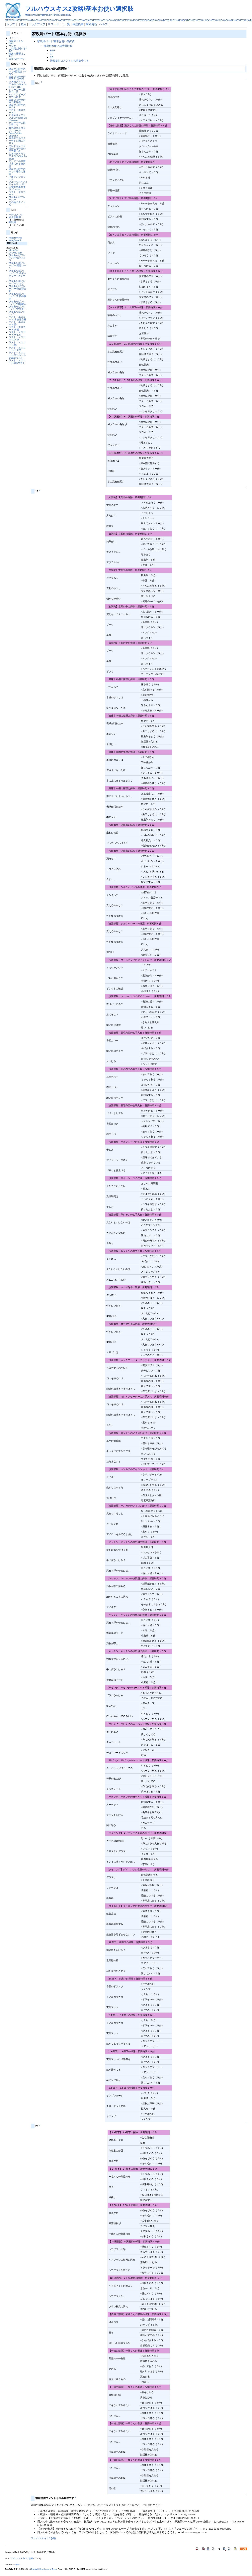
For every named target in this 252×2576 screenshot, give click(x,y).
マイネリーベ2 (16, 184)
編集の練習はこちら (17, 54)
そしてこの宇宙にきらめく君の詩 (17, 164)
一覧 (67, 24)
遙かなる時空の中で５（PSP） (17, 78)
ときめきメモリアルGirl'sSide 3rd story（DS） (17, 84)
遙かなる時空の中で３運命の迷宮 (17, 171)
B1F (52, 50)
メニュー (13, 38)
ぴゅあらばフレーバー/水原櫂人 (17, 302)
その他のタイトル (17, 203)
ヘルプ (103, 24)
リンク (12, 46)
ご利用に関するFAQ (18, 49)
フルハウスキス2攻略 (43, 2538)
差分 (23, 24)
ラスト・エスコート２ (17, 111)
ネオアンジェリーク (17, 178)
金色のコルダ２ (17, 138)
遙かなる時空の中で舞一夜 (17, 149)
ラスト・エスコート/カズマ (17, 348)
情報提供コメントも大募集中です (69, 60)
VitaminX (13, 135)
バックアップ (37, 24)
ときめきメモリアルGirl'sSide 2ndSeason (18, 118)
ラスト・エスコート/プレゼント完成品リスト (17, 355)
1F (51, 53)
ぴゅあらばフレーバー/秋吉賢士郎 (17, 288)
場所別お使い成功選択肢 (58, 45)
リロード (53, 24)
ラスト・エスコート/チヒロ (17, 333)
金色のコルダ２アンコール (17, 129)
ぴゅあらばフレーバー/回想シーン (17, 265)
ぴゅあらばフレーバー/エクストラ (17, 258)
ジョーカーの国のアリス (17, 90)
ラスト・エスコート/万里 (17, 338)
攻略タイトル (16, 40)
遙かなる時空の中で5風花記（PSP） (17, 71)
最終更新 (91, 24)
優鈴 (18, 2564)
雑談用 (12, 222)
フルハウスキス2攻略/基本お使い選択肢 (79, 8)
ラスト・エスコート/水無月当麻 (17, 318)
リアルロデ (15, 97)
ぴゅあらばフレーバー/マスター (17, 307)
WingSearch (15, 240)
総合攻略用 (15, 217)
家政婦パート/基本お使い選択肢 (55, 41)
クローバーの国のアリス (17, 124)
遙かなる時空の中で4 (17, 106)
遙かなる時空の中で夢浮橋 (17, 101)
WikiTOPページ (17, 58)
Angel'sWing (15, 237)
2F (51, 57)
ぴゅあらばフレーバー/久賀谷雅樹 (17, 296)
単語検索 (78, 24)
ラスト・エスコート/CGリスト (17, 361)
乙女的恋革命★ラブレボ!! (17, 188)
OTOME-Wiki (15, 252)
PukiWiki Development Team (44, 2569)
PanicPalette (15, 133)
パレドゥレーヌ (17, 146)
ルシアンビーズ (17, 94)
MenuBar (13, 250)
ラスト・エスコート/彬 (17, 343)
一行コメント (16, 214)
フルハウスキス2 (18, 181)
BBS (11, 43)
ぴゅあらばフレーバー (17, 198)
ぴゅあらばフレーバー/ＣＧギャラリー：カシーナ (17, 274)
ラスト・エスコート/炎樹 (17, 328)
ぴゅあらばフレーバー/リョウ (17, 282)
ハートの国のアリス (17, 142)
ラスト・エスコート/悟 (17, 323)
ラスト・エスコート (17, 193)
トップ (11, 24)
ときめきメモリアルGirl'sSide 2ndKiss (18, 156)
